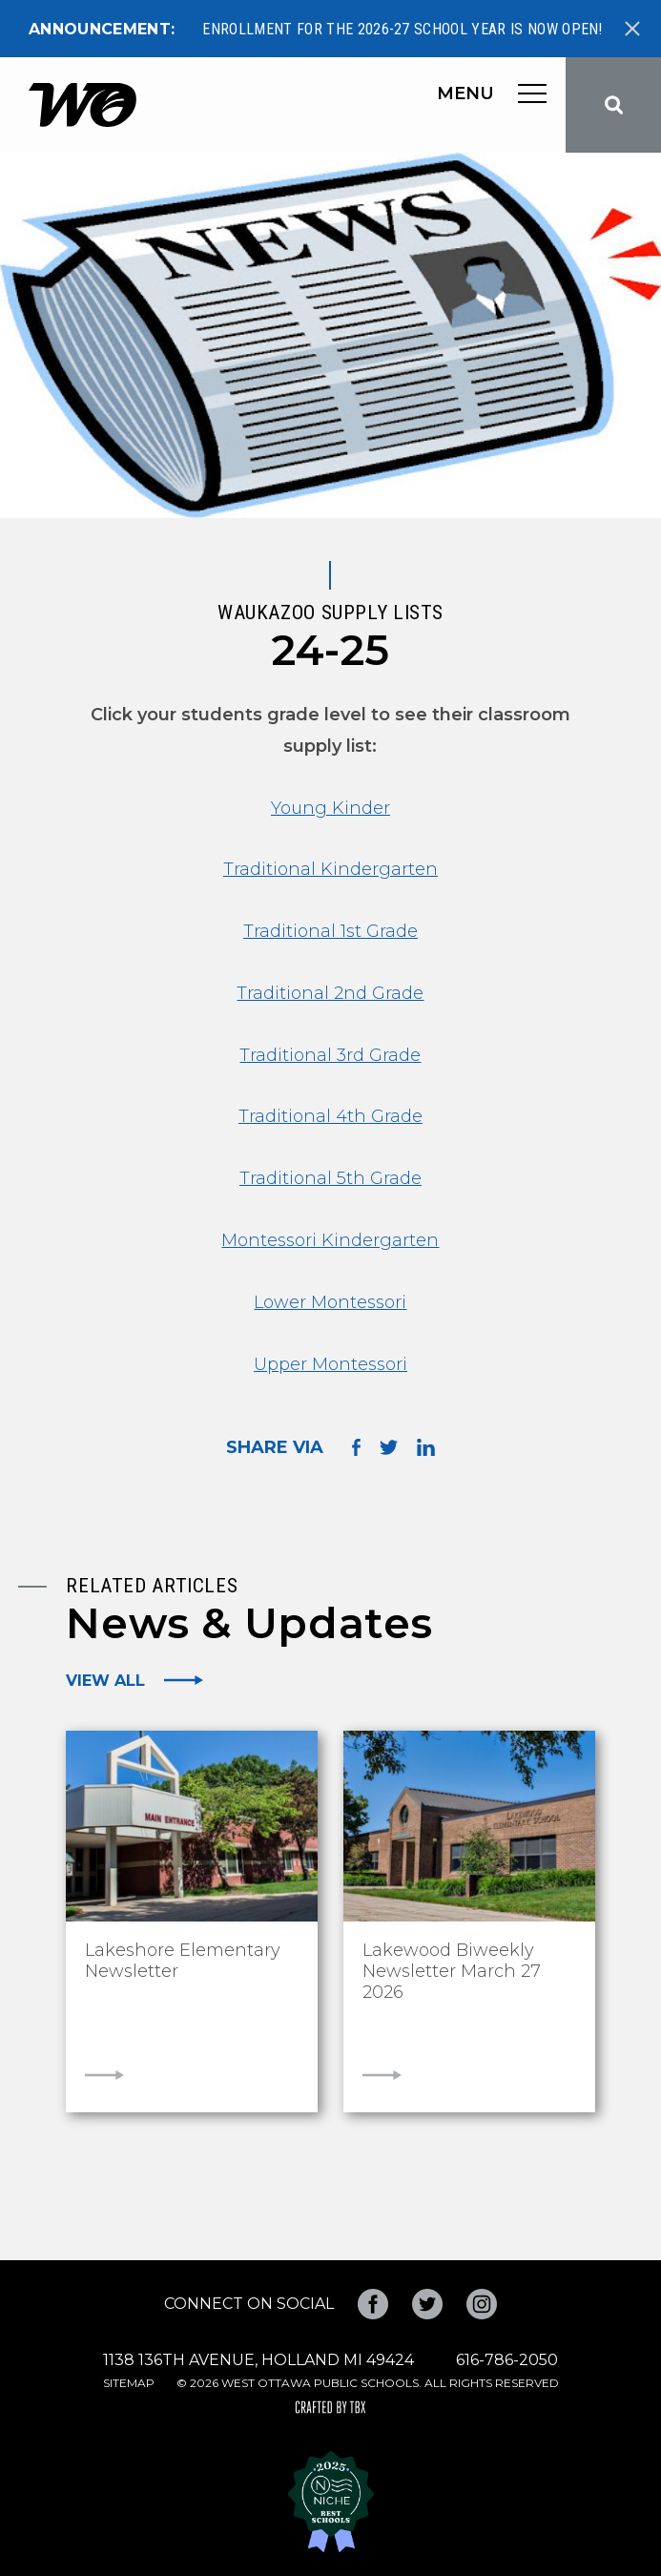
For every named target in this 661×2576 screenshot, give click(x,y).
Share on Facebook (356, 1447)
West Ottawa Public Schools (82, 105)
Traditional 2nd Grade (330, 993)
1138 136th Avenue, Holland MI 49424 (258, 2360)
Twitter (427, 2304)
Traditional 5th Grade (330, 1178)
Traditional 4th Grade (330, 1116)
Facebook (373, 2304)
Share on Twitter (389, 1447)
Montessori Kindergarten (330, 1240)
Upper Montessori (330, 1364)
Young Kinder (330, 808)
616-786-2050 (507, 2360)
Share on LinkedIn (426, 1447)
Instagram (481, 2304)
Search (613, 105)
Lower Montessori (330, 1302)
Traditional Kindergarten (330, 869)
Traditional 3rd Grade (330, 1055)
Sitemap (129, 2383)
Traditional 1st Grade (330, 931)
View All (105, 1680)
